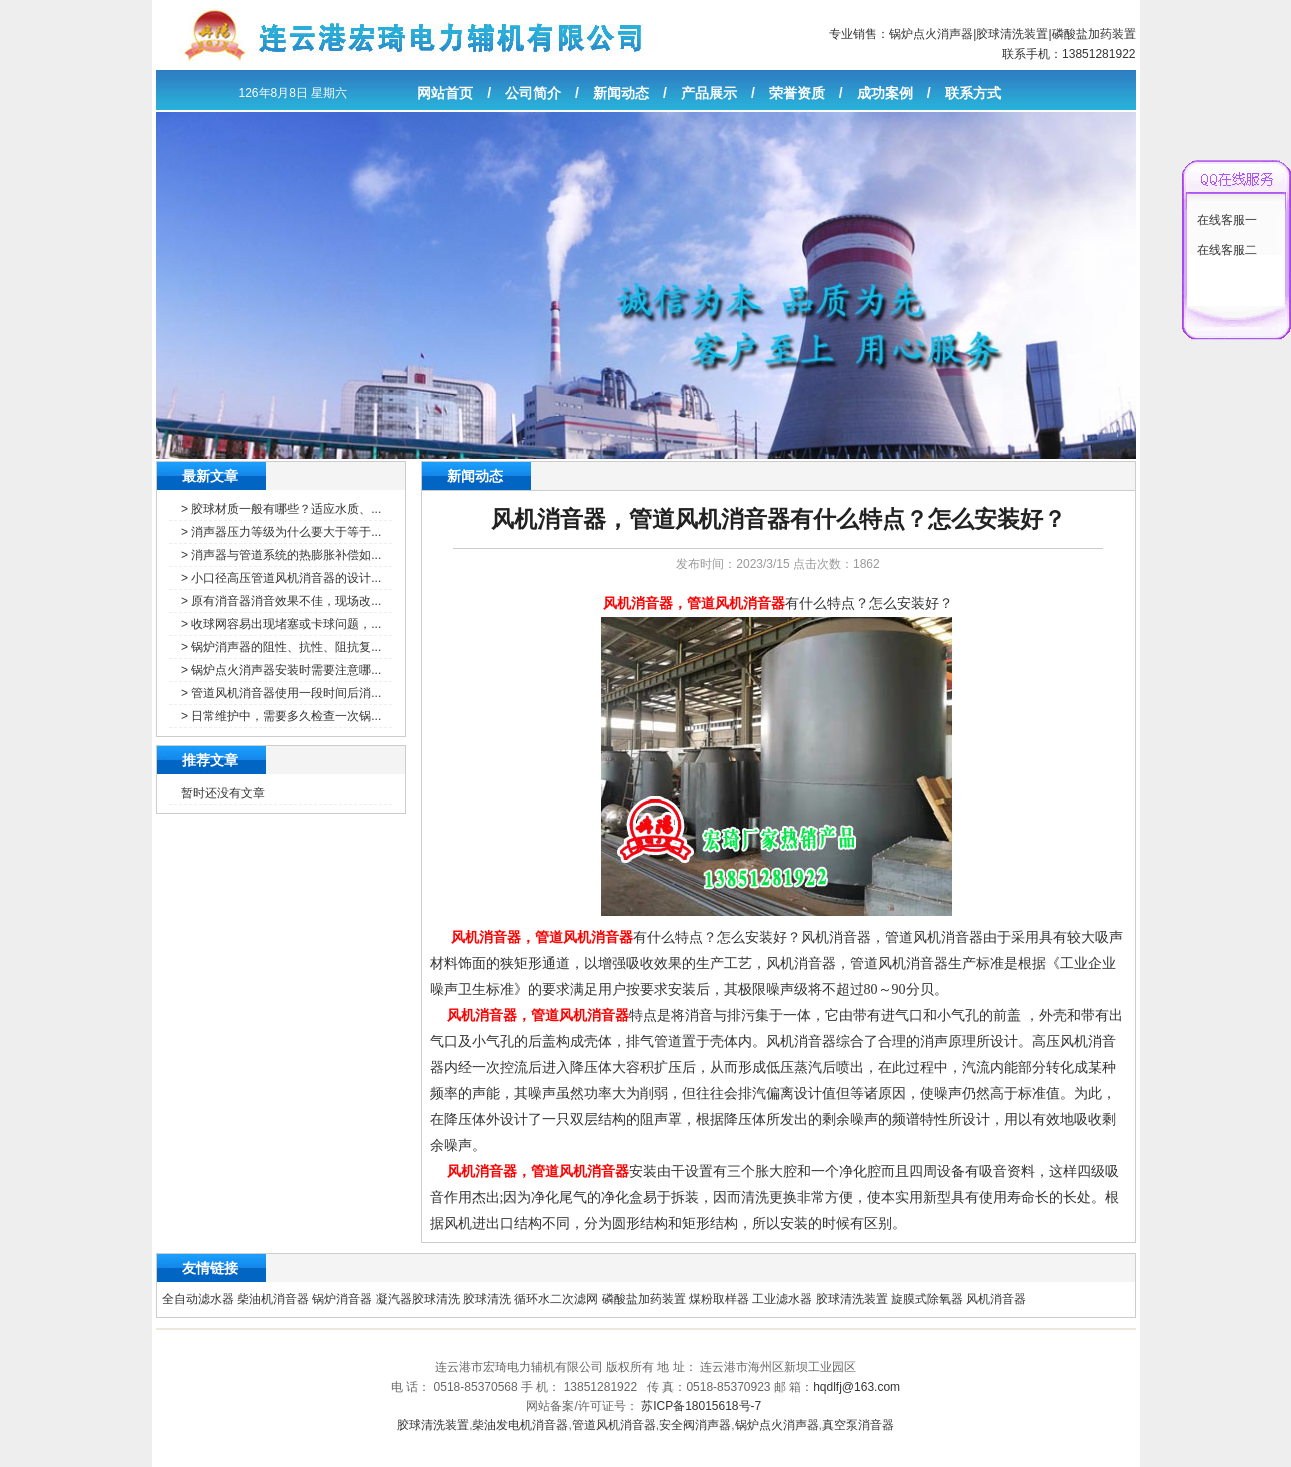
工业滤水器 (782, 1299)
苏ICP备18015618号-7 (701, 1406)
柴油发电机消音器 (520, 1425)
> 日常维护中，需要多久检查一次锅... (281, 716)
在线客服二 (1227, 250)
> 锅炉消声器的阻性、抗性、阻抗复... (281, 647)
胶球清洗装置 (1012, 34)
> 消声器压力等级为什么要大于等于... (281, 532)
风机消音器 (996, 1299)
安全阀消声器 (695, 1425)
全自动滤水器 (198, 1299)
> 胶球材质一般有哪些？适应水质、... (281, 509)
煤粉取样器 (719, 1299)
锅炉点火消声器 (931, 34)
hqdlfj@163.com (856, 1387)
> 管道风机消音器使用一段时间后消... (281, 693)
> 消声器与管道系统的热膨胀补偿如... (281, 555)
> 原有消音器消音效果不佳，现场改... (281, 601)
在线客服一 (1227, 220)
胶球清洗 (487, 1299)
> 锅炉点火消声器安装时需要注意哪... (281, 670)
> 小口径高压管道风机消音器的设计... (281, 578)
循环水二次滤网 (556, 1299)
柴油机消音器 (273, 1299)
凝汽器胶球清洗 (418, 1299)
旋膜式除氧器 (927, 1299)
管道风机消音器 (614, 1425)
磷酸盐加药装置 (1094, 34)
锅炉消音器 (342, 1299)
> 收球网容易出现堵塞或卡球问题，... (281, 624)
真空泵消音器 (858, 1425)
